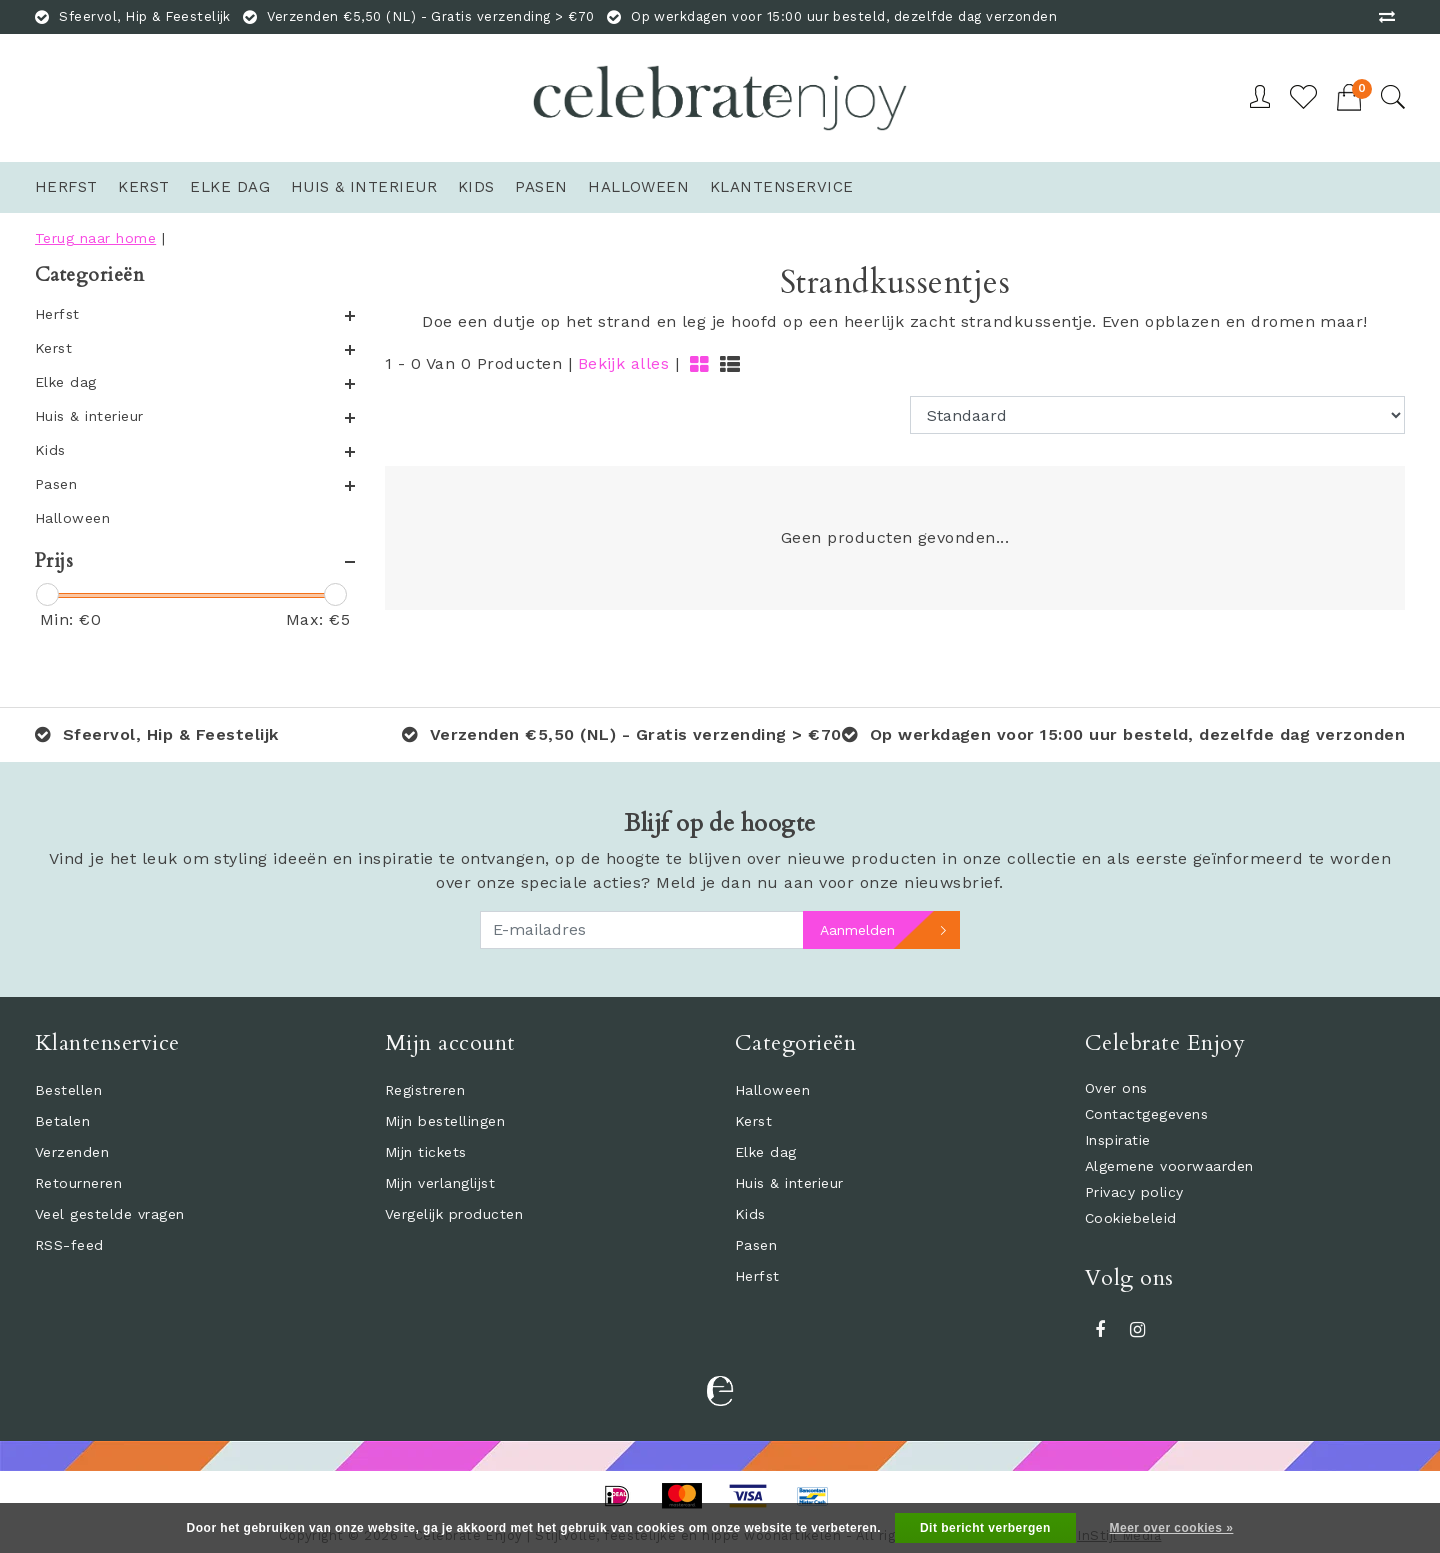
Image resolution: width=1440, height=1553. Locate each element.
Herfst (757, 1276)
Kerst (753, 1121)
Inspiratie (1118, 1140)
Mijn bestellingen (445, 1121)
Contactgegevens (1146, 1114)
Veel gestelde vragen (110, 1214)
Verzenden (72, 1152)
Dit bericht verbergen (985, 1528)
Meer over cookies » (1172, 1528)
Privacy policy (1134, 1192)
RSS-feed (69, 1245)
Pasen (756, 1245)
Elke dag (766, 1152)
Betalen (62, 1121)
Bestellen (68, 1090)
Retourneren (78, 1183)
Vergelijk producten (454, 1214)
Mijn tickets (426, 1152)
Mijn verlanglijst (440, 1183)
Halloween (772, 1090)
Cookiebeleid (1131, 1218)
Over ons (1116, 1088)
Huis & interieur (789, 1183)
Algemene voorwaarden (1169, 1166)
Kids (750, 1214)
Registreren (425, 1090)
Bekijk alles (624, 363)
